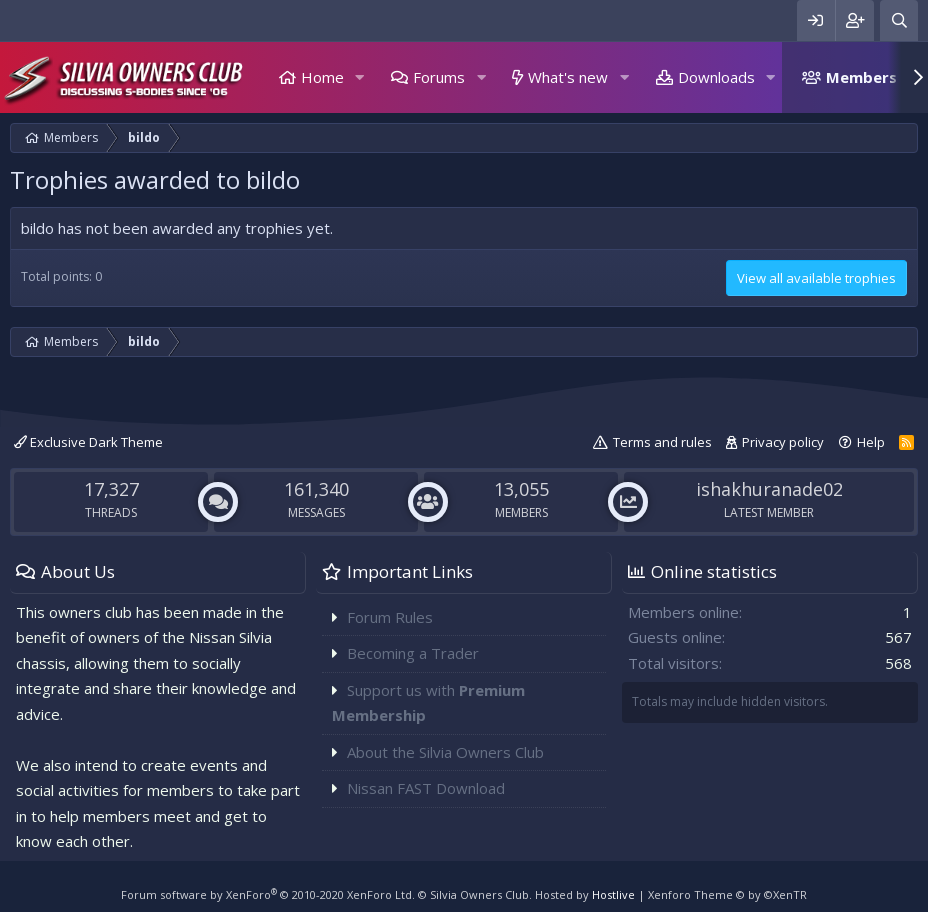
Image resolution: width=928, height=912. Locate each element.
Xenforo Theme (727, 894)
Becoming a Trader (413, 653)
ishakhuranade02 (769, 489)
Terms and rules (662, 442)
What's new (568, 77)
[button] (360, 77)
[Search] (899, 20)
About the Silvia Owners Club (445, 752)
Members (861, 77)
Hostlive (613, 894)
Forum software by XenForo (268, 894)
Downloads (716, 77)
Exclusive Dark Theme (88, 442)
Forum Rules (390, 617)
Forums (439, 77)
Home (322, 77)
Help (871, 442)
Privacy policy (783, 442)
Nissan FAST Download (426, 788)
